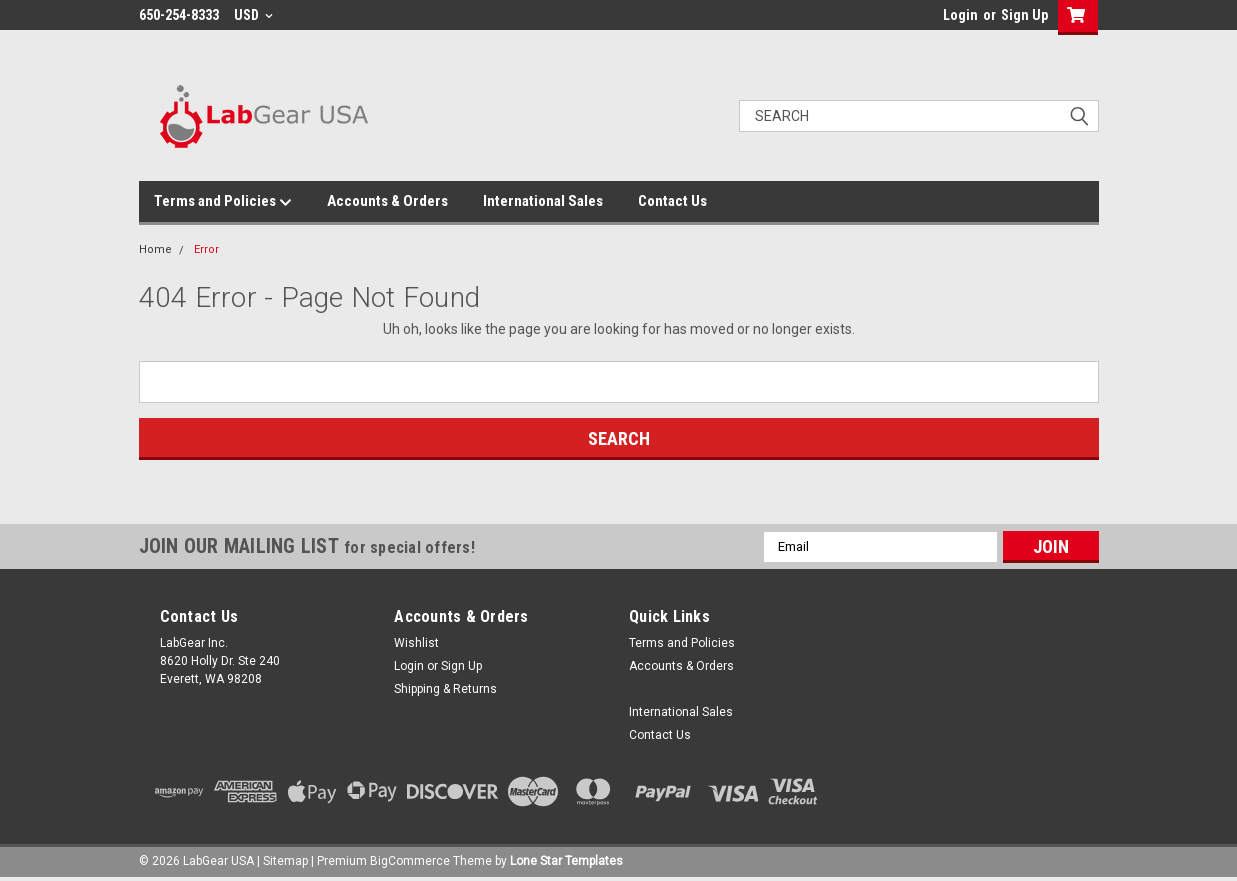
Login (960, 15)
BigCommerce (410, 861)
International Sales (543, 201)
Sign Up (1024, 15)
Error (206, 249)
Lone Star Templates (566, 861)
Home (155, 249)
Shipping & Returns (445, 689)
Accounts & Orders (387, 201)
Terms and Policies (223, 202)
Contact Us (672, 201)
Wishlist (416, 643)
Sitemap (285, 861)
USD (253, 15)
